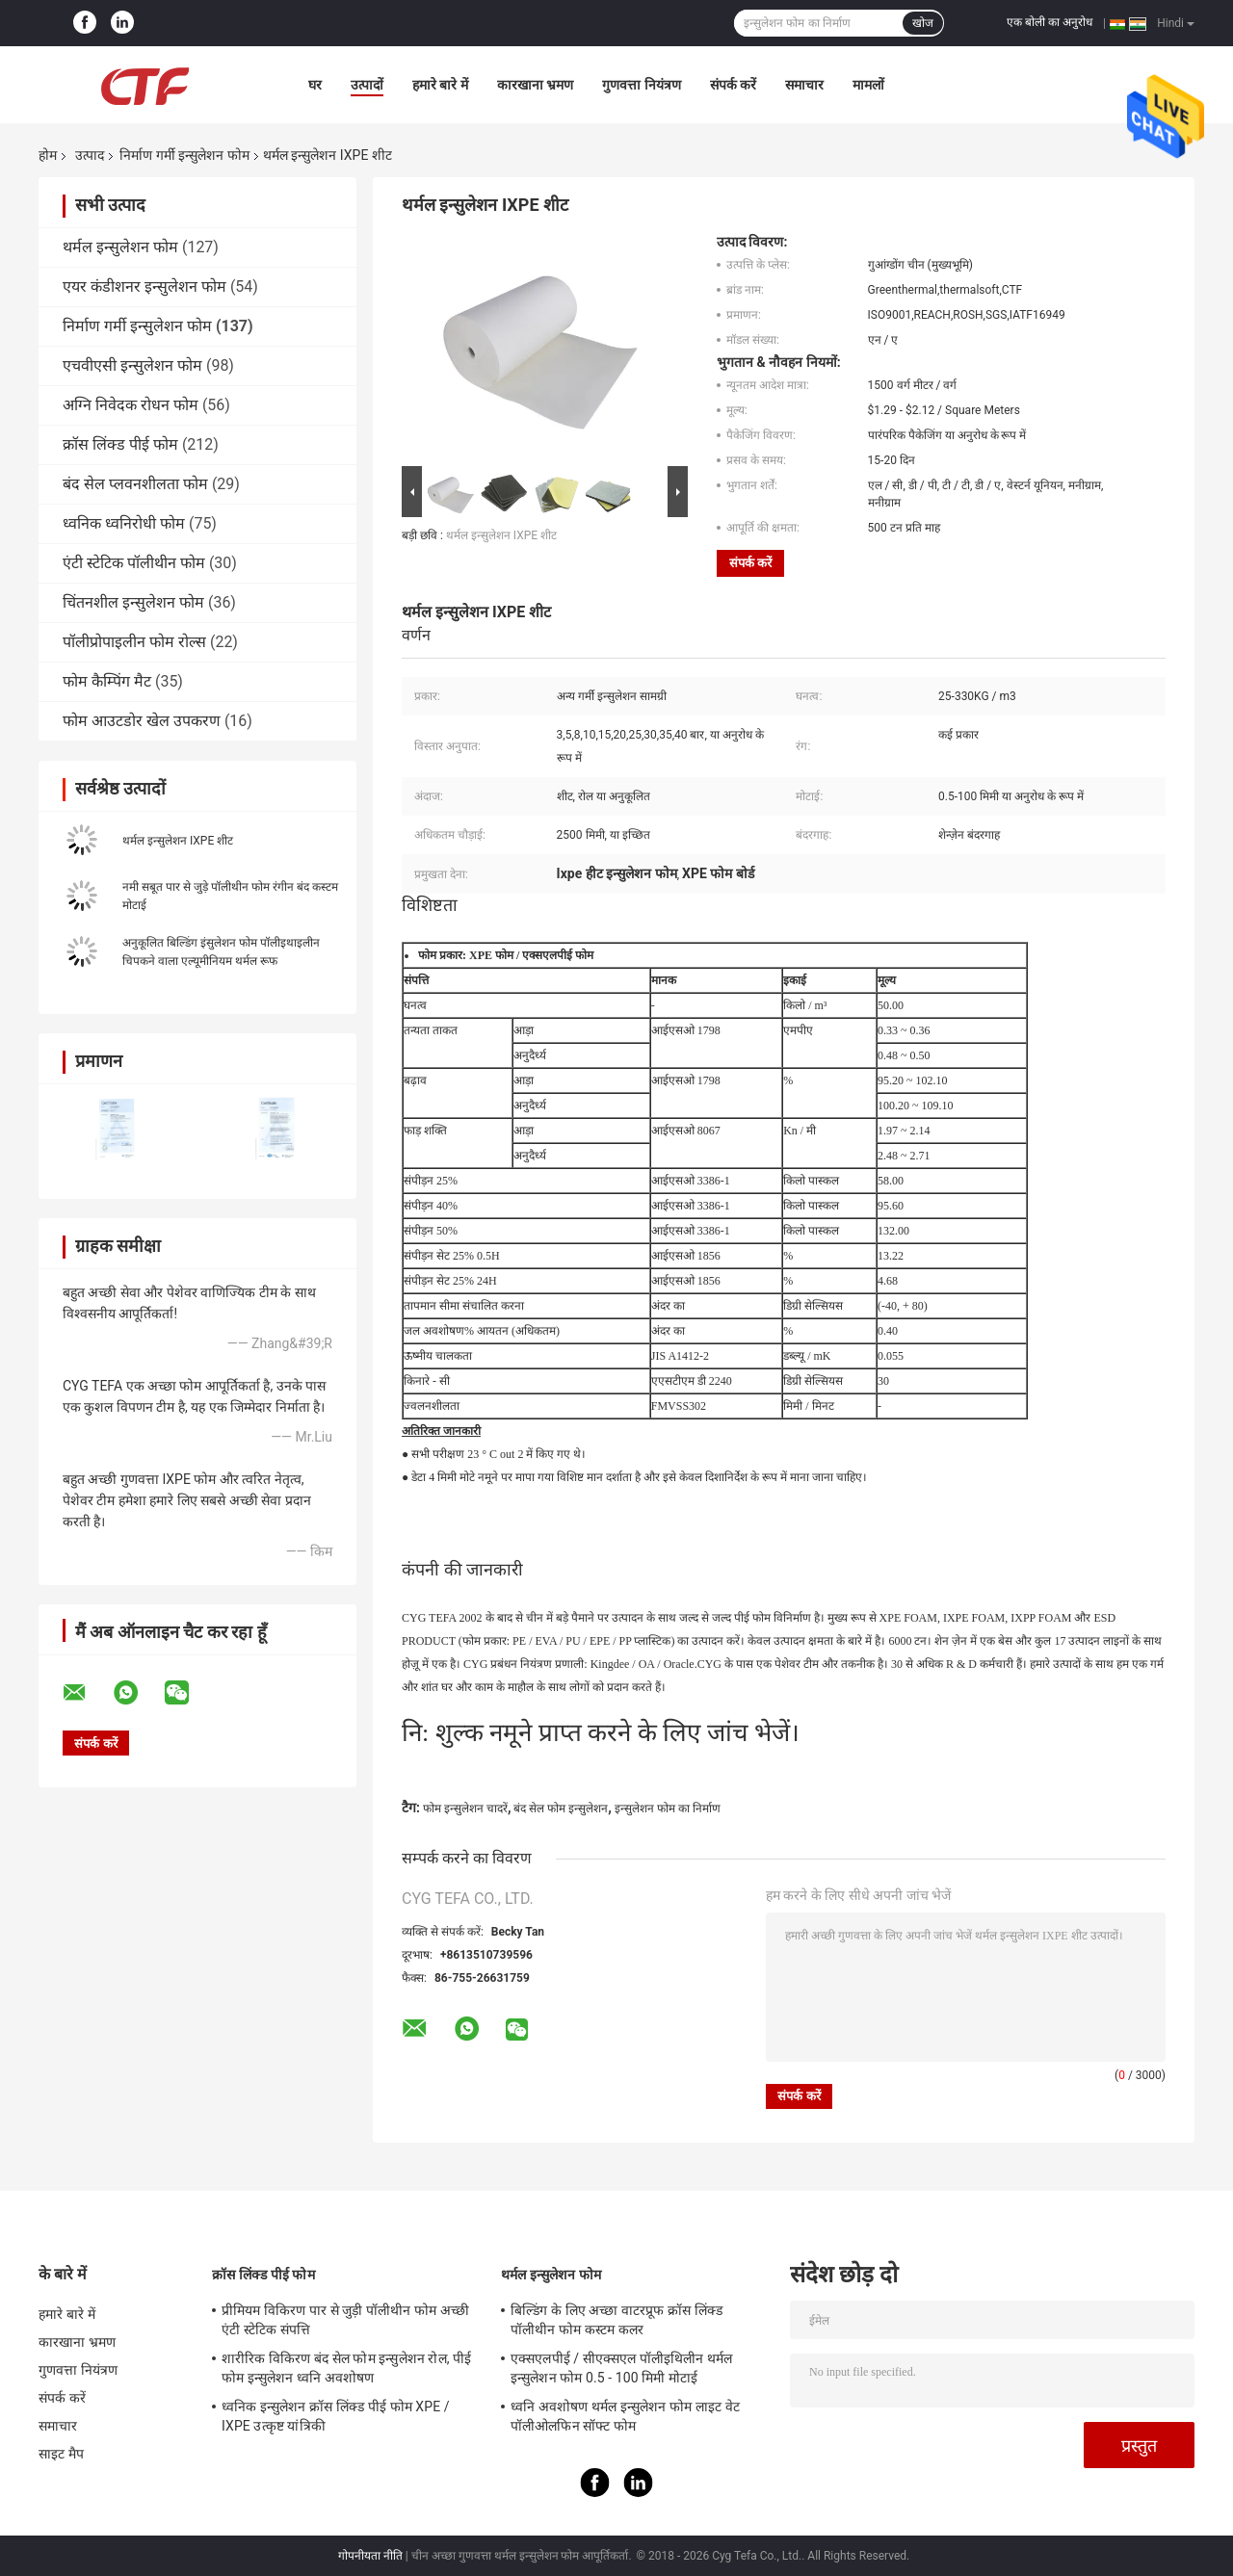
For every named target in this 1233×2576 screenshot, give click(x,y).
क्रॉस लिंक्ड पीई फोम (120, 444)
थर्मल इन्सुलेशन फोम (120, 247)
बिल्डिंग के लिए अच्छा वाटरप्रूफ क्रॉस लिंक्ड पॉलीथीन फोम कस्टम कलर (616, 2320)
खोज (922, 23)
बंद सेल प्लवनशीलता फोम (135, 484)
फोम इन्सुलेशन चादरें (465, 1808)
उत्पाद (89, 155)
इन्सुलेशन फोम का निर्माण (668, 1808)
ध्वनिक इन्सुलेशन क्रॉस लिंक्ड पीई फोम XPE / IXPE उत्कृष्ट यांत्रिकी (336, 2416)
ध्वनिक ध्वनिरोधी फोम (124, 523)
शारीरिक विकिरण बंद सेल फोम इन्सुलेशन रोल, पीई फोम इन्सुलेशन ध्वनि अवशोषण (346, 2368)
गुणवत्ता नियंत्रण (641, 84)
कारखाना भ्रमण (535, 84)
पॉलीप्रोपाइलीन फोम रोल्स (134, 642)
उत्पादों (367, 84)
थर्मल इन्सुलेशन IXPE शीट (177, 840)
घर (315, 84)
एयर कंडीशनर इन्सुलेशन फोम (144, 286)
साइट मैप (61, 2453)
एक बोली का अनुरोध (1049, 22)
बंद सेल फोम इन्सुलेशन (560, 1808)
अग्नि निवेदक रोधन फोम (130, 405)
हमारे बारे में (440, 84)
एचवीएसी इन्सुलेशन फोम (132, 365)
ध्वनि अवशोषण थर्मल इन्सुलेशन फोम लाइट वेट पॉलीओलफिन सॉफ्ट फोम (625, 2416)
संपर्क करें (733, 84)
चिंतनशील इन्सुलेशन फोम (133, 602)
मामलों (868, 84)
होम (48, 155)
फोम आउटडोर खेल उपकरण (142, 721)
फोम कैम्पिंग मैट (107, 681)
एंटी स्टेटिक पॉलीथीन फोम (134, 563)
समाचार (804, 84)
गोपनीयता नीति (370, 2556)
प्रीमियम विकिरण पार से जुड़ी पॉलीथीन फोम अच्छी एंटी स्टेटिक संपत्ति (345, 2320)
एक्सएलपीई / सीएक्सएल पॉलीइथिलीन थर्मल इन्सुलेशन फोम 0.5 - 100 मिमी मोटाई (621, 2368)
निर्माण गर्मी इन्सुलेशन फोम (184, 155)
